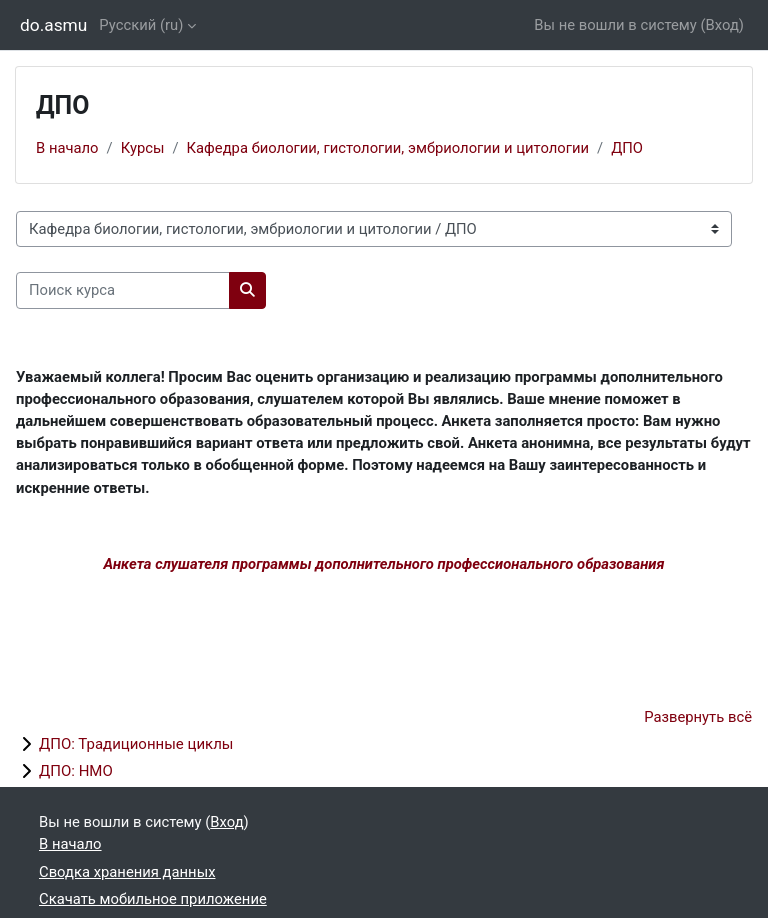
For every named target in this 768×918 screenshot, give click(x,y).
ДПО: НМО (76, 771)
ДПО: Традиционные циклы (136, 744)
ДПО (627, 148)
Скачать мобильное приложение (153, 899)
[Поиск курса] (123, 290)
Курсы (143, 148)
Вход (722, 25)
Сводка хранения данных (127, 872)
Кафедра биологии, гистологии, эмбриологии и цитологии (388, 148)
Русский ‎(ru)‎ (141, 25)
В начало (67, 148)
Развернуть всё (698, 717)
